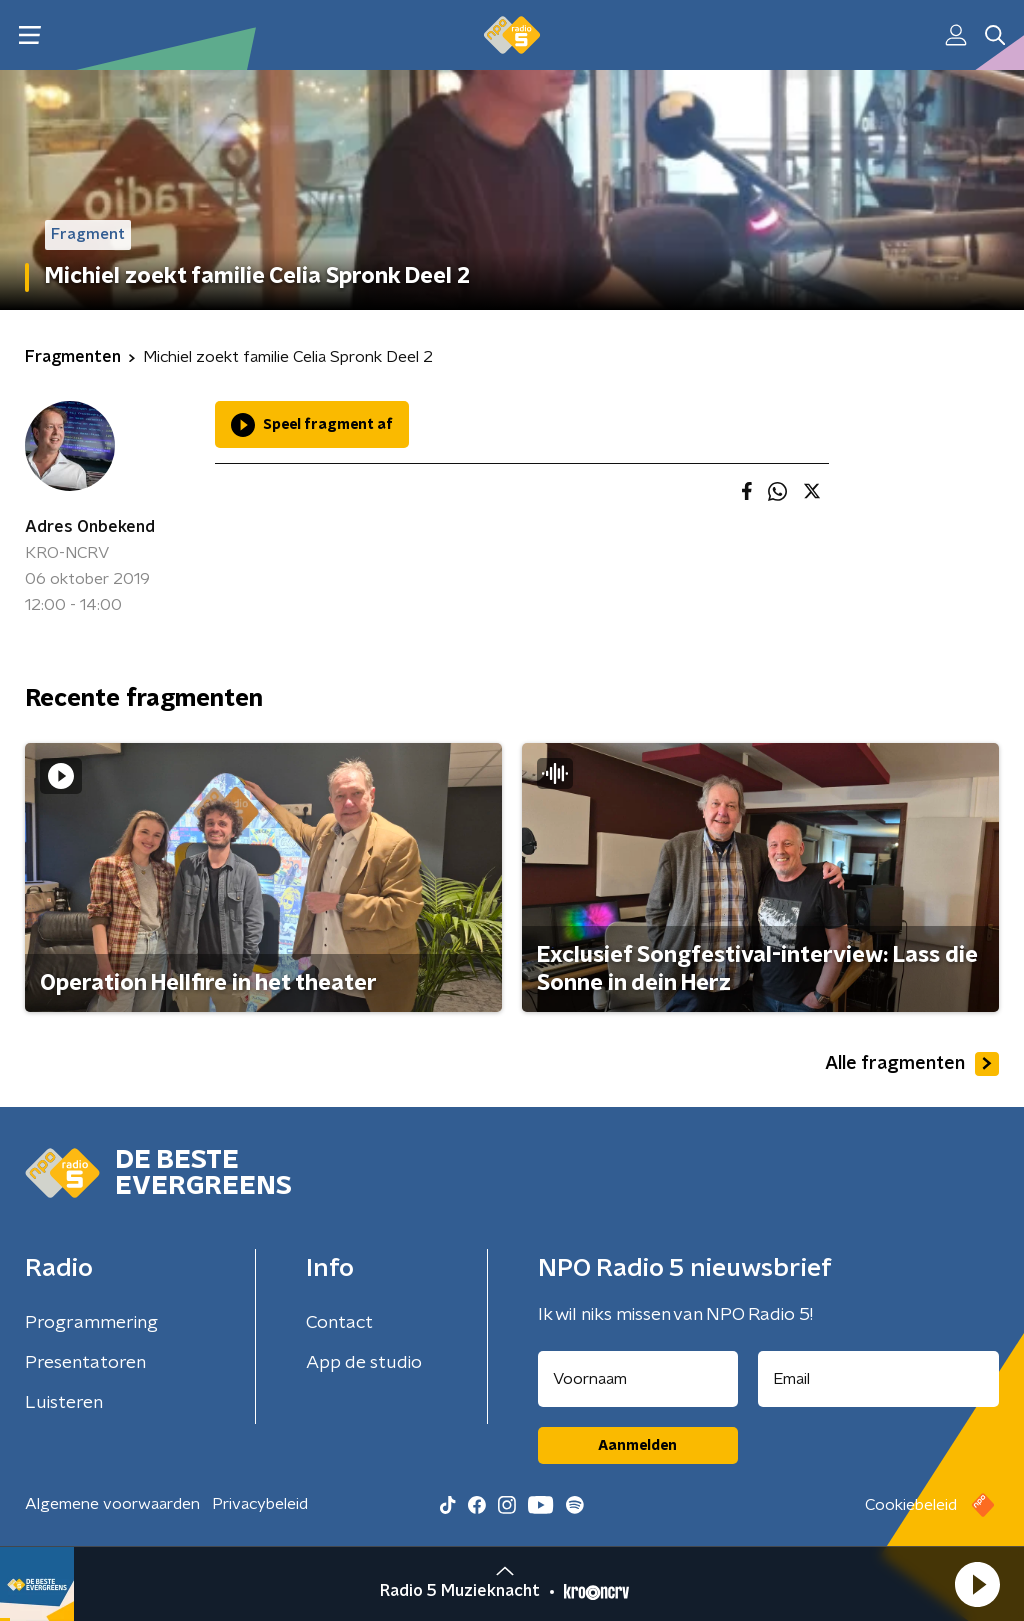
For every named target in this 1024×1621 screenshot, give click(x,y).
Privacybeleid (260, 1504)
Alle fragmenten (912, 1064)
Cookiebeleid (911, 1505)
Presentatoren (85, 1363)
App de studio (364, 1363)
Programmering (91, 1323)
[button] (977, 1584)
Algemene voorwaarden (112, 1504)
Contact (339, 1323)
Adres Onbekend (90, 527)
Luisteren (64, 1403)
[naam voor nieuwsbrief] (638, 1379)
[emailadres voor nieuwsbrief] (879, 1379)
